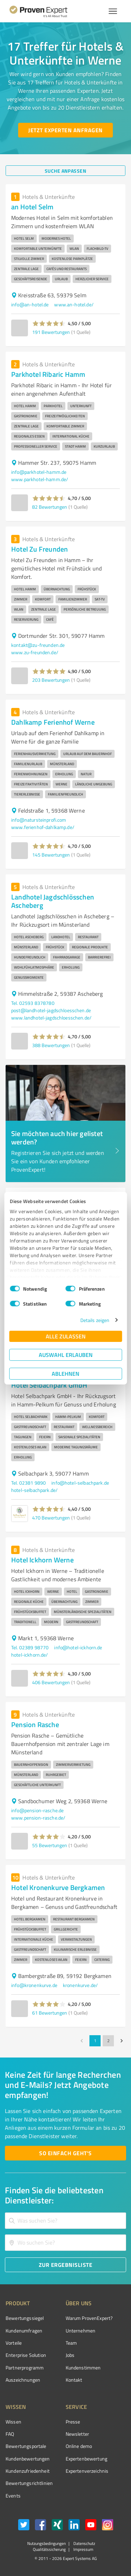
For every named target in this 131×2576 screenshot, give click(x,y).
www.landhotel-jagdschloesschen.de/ (51, 1017)
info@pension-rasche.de (37, 1810)
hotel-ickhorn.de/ (29, 1654)
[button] (49, 323)
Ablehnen (65, 1373)
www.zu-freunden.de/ (34, 652)
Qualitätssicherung (49, 2549)
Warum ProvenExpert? (89, 2318)
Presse (73, 2421)
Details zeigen (94, 1320)
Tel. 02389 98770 (30, 1647)
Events (13, 2495)
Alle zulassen (66, 1336)
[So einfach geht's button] (65, 2153)
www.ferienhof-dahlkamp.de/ (42, 827)
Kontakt (74, 2379)
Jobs (70, 2355)
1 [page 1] (95, 2040)
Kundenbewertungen (28, 2458)
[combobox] (65, 2220)
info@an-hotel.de (30, 304)
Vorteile (14, 2342)
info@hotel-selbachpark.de (80, 1482)
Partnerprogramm (25, 2367)
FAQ (10, 2434)
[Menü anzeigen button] (113, 11)
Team (71, 2342)
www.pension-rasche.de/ (38, 1817)
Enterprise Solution (26, 2355)
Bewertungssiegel (25, 2318)
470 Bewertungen (51, 1517)
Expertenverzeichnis (87, 2470)
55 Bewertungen (49, 1845)
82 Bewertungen (49, 506)
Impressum (82, 2549)
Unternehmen (81, 2330)
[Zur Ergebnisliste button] (65, 2264)
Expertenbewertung (87, 2458)
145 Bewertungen (51, 854)
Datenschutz (83, 2543)
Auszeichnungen (23, 2379)
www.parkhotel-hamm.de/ (39, 479)
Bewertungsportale (26, 2446)
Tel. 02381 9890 (28, 1482)
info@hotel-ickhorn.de (78, 1647)
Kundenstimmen (83, 2367)
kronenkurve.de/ (80, 1985)
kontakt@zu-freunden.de (38, 645)
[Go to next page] (121, 2040)
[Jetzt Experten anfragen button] (65, 130)
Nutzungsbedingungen (46, 2543)
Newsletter (77, 2434)
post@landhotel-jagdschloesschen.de (51, 1010)
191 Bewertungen (51, 332)
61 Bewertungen (49, 2012)
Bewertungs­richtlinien (29, 2483)
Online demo (79, 2446)
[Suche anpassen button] (65, 170)
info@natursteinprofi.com (38, 819)
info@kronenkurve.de (34, 1985)
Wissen (13, 2421)
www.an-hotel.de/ (73, 304)
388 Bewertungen (51, 1045)
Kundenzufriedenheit (28, 2470)
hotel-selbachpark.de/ (34, 1490)
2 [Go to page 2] (108, 2040)
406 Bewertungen (51, 1682)
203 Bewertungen (51, 680)
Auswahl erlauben (66, 1355)
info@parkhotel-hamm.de (38, 472)
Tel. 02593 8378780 (32, 1003)
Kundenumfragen (24, 2330)
